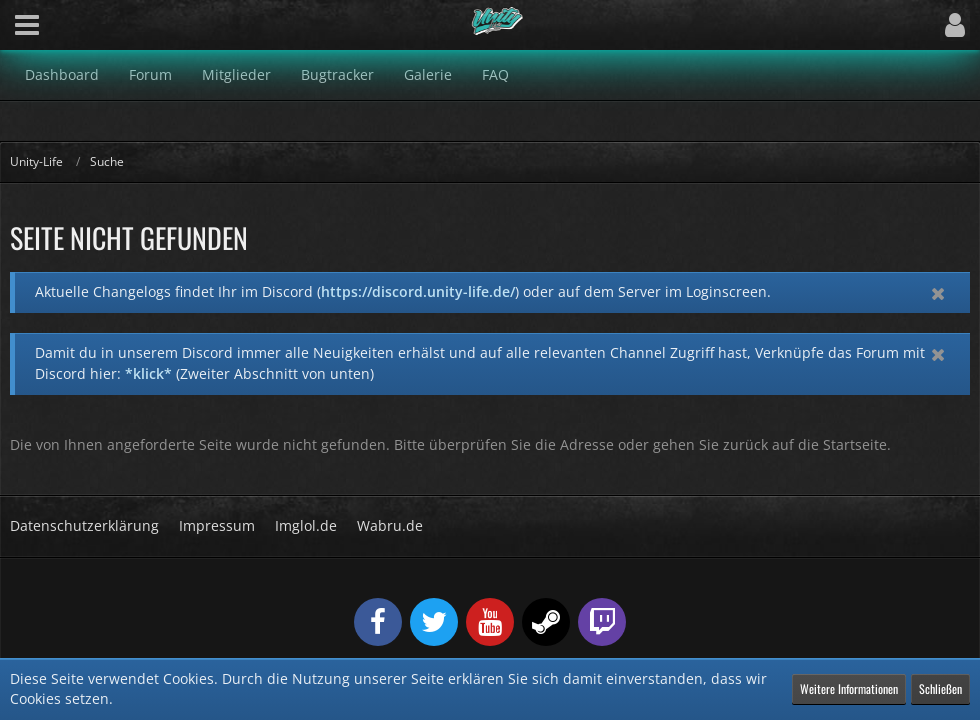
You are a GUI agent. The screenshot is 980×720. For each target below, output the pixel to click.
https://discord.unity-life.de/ (418, 291)
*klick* (148, 373)
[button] (27, 25)
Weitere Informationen (849, 688)
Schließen (940, 688)
